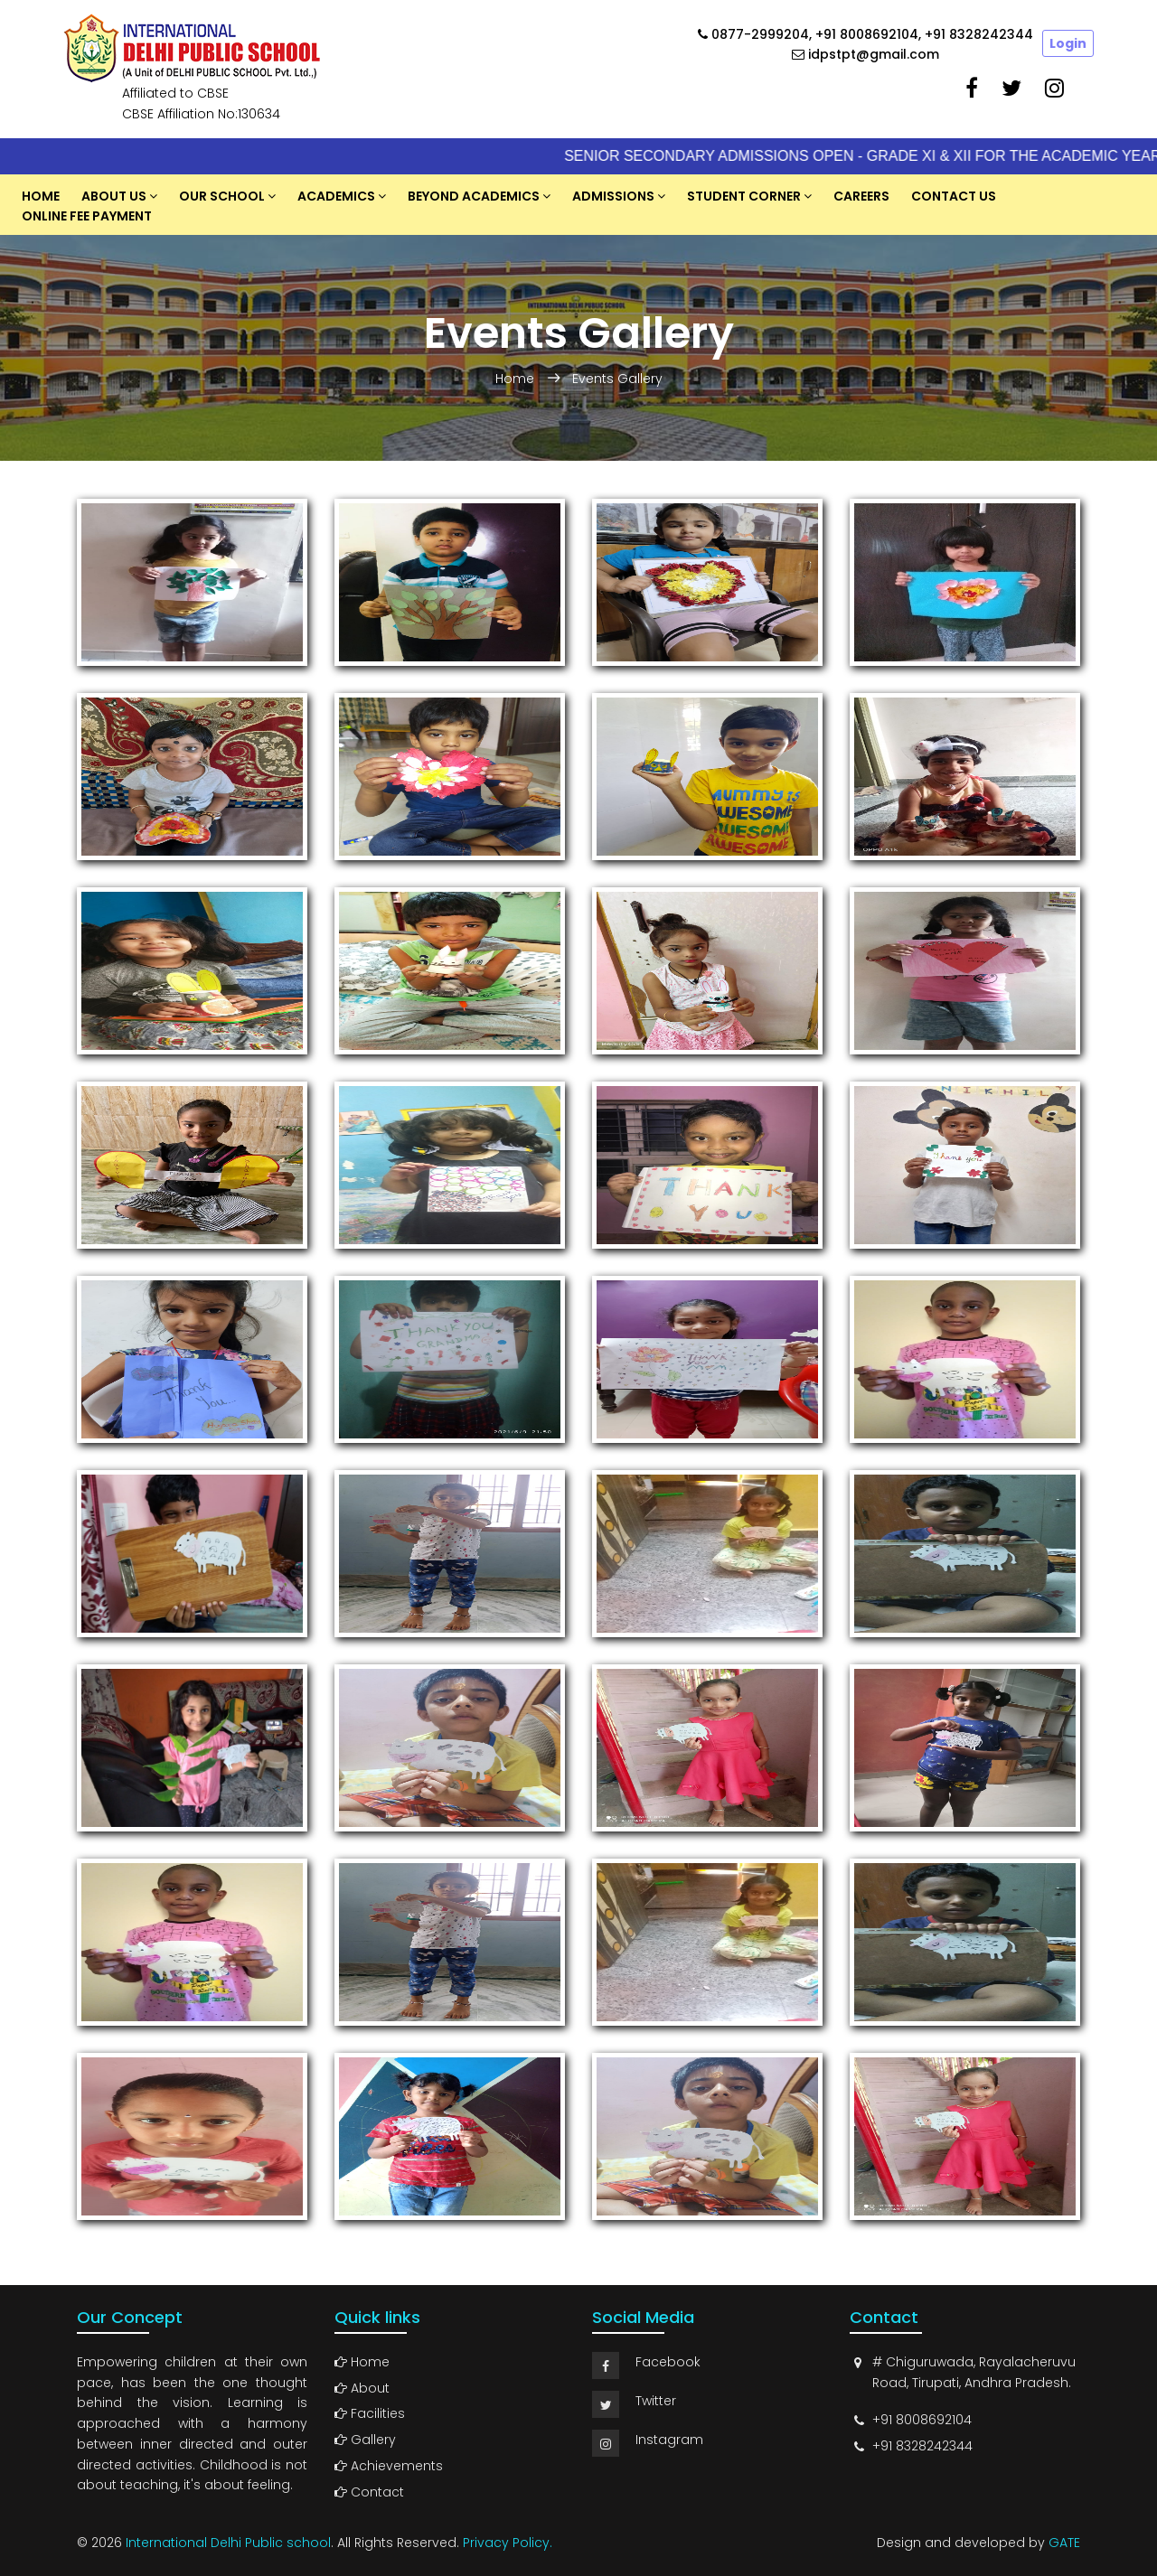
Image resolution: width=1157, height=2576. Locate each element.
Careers (861, 196)
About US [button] (113, 196)
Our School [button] (222, 196)
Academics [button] (336, 196)
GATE (1064, 2543)
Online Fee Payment (87, 216)
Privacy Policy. (507, 2543)
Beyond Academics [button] (474, 196)
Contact (369, 2492)
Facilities (369, 2413)
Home (41, 196)
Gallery (365, 2440)
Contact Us (953, 196)
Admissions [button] (613, 196)
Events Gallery (617, 379)
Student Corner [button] (744, 196)
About (362, 2388)
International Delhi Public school (228, 2543)
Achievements (388, 2466)
